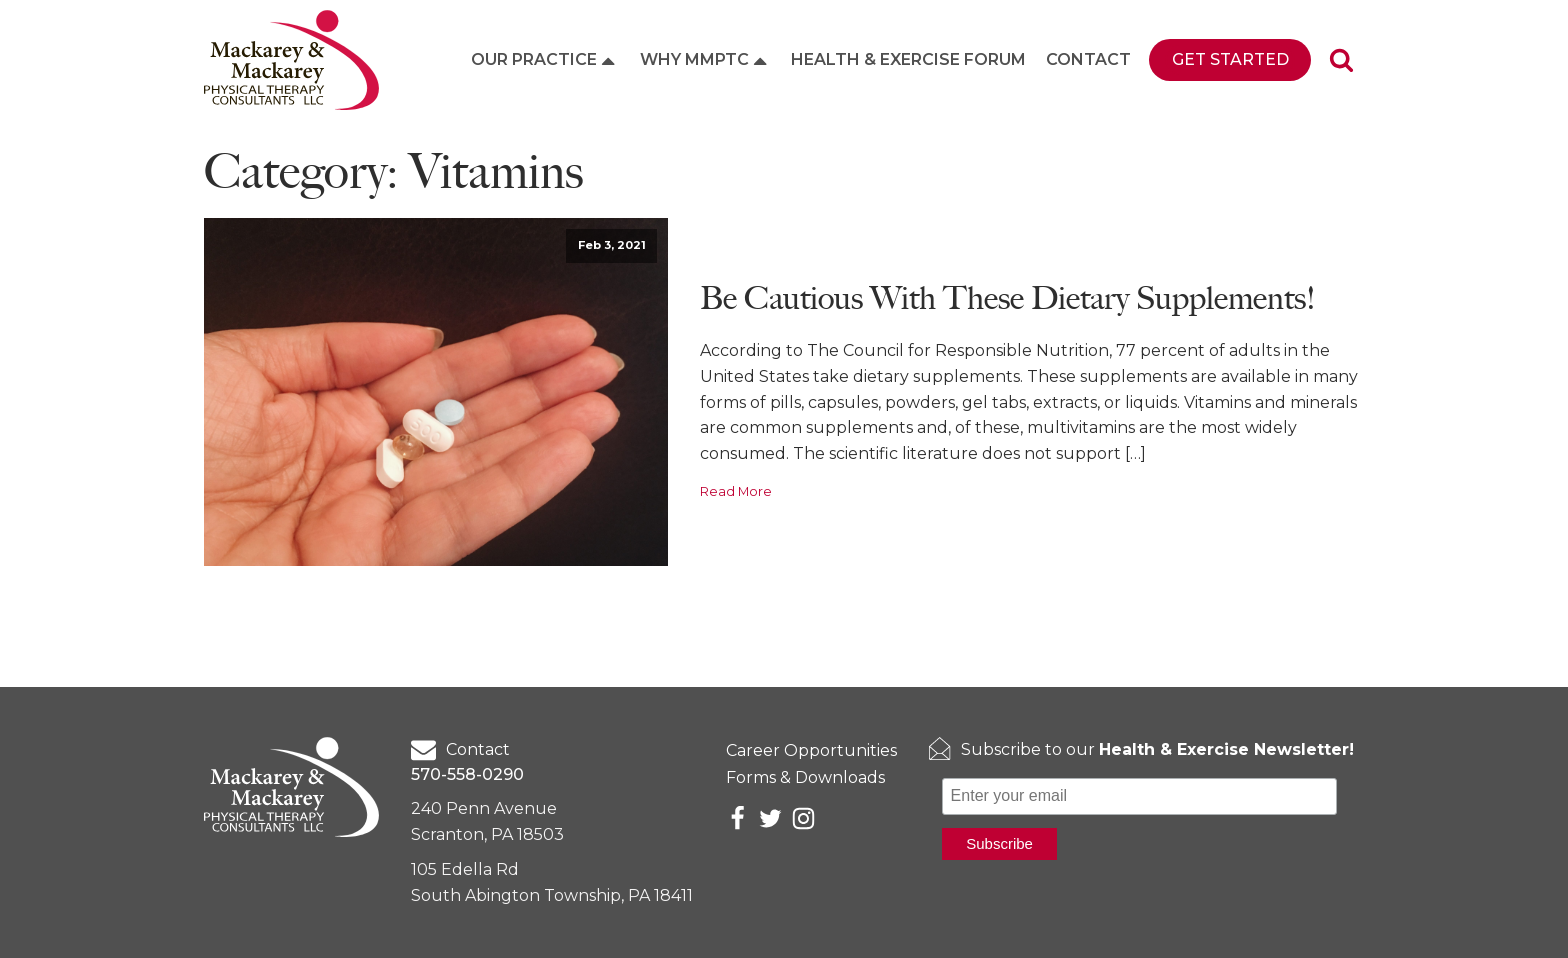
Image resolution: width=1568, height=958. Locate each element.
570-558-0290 (467, 774)
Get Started (1230, 59)
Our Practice (545, 60)
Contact (1088, 59)
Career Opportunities (811, 750)
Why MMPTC (705, 60)
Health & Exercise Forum (908, 59)
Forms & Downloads (805, 777)
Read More (736, 491)
